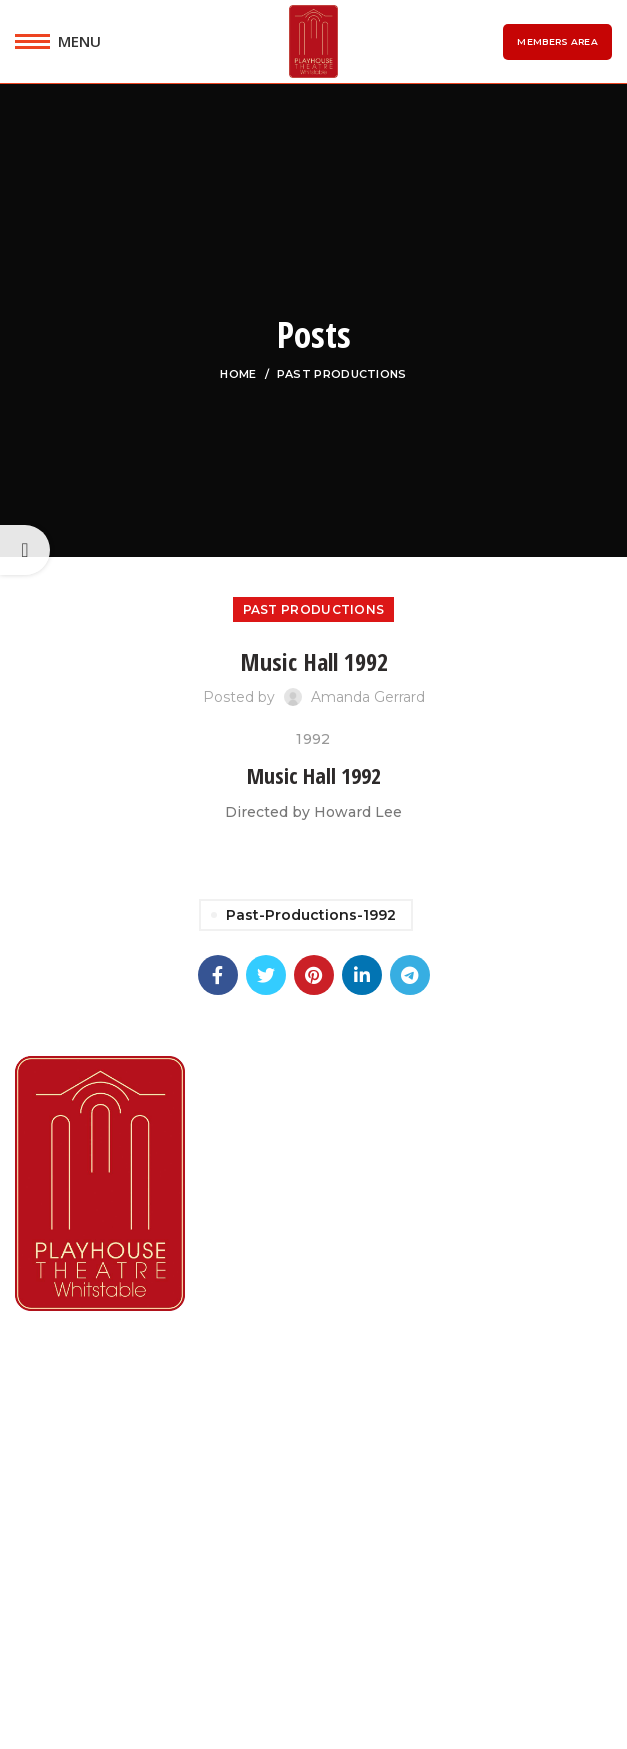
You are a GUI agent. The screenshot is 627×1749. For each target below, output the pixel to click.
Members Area (557, 41)
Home (238, 374)
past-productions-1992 (311, 915)
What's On (58, 1413)
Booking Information (100, 1525)
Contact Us (61, 1600)
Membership (67, 1488)
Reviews (49, 1563)
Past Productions (342, 374)
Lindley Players (76, 1451)
